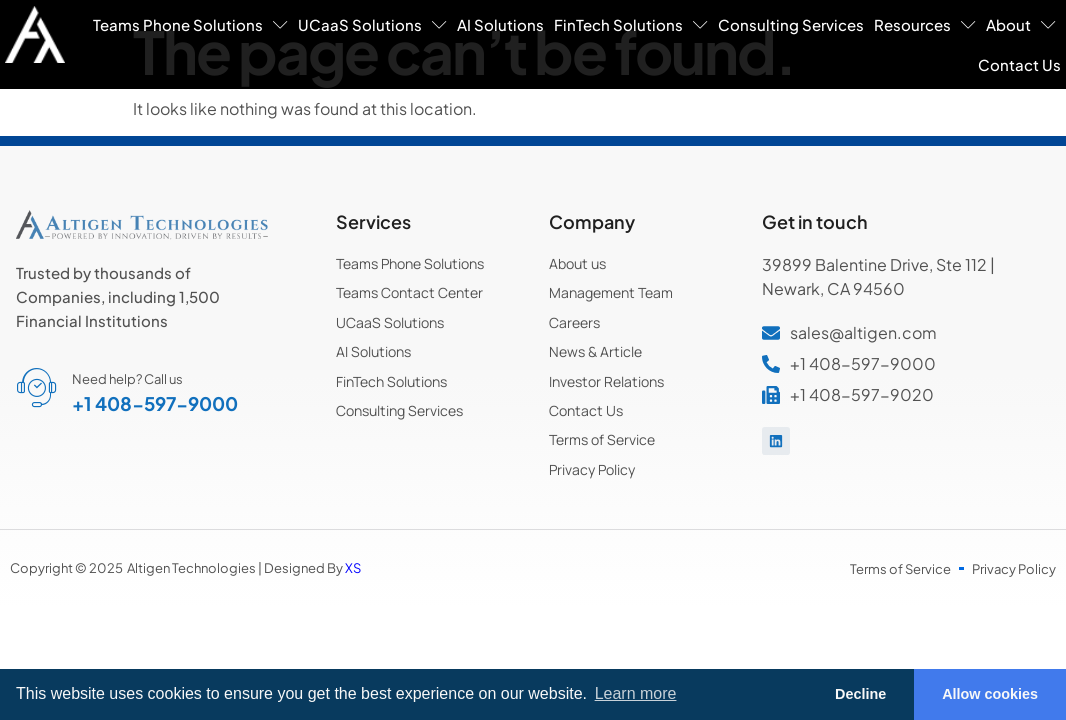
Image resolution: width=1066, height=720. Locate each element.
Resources (925, 24)
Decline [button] (860, 694)
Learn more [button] (636, 693)
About (1021, 24)
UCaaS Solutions (372, 24)
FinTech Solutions (631, 24)
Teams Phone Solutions (190, 24)
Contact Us (1019, 64)
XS (353, 568)
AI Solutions (500, 24)
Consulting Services (791, 24)
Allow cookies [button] (990, 694)
